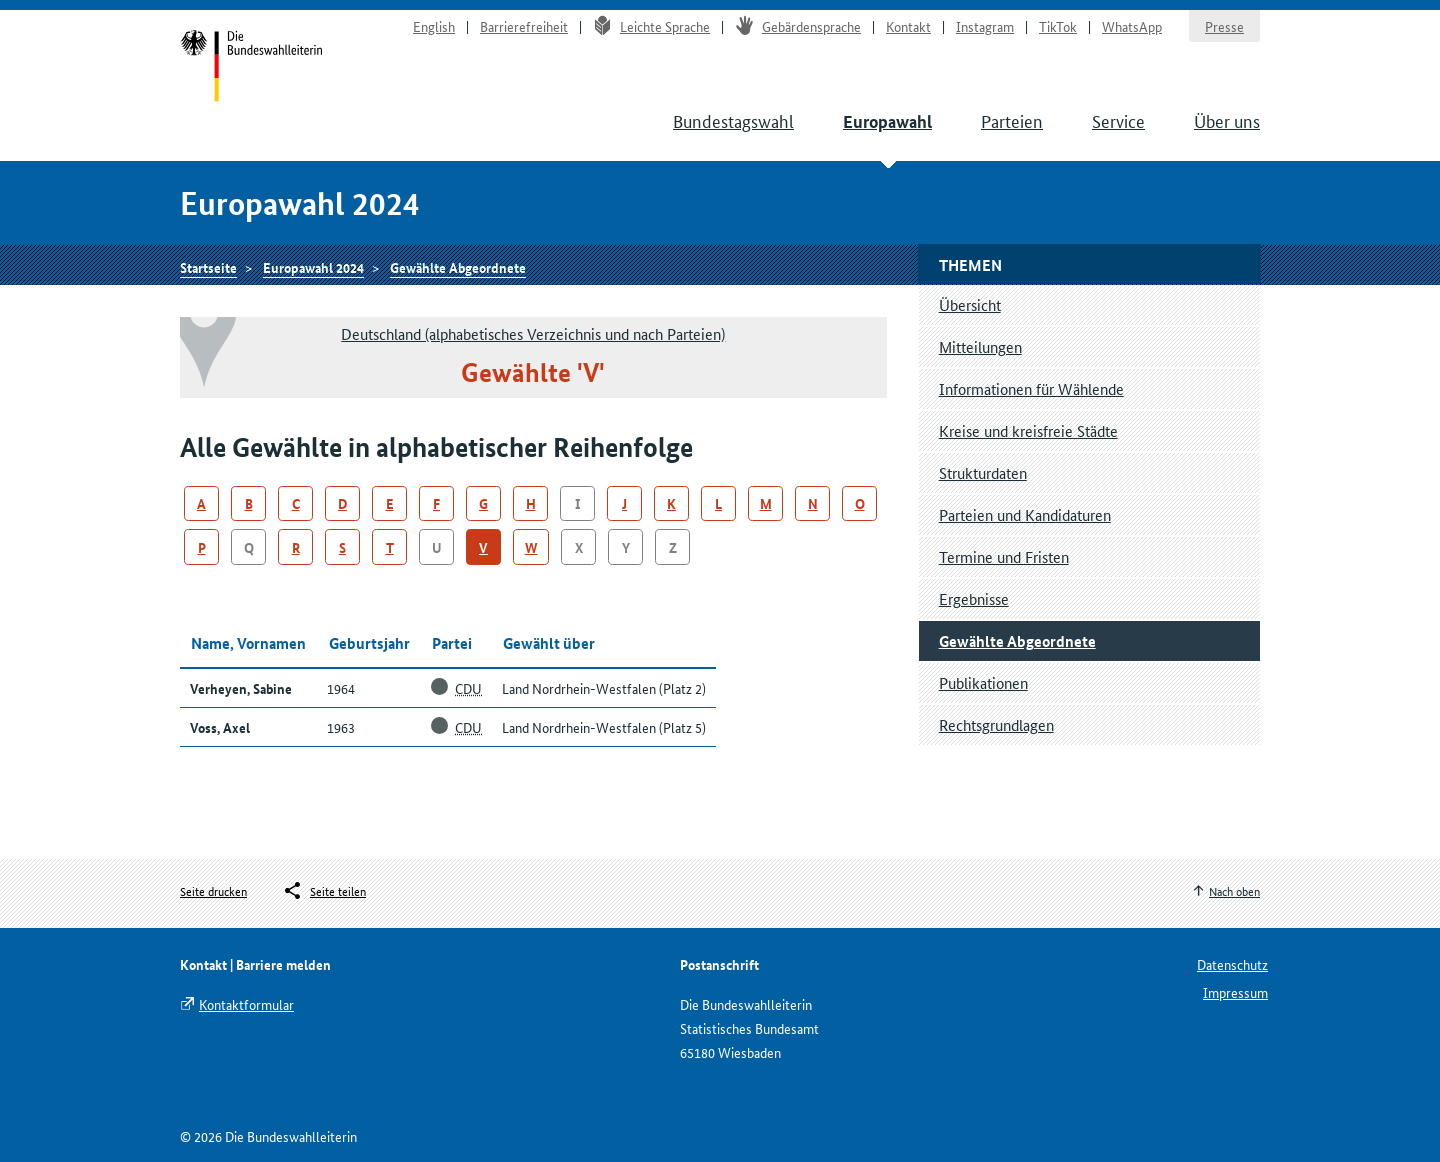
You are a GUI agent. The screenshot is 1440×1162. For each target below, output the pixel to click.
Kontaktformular (246, 1004)
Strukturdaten (983, 472)
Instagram (985, 26)
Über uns (1227, 120)
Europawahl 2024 (313, 267)
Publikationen (983, 682)
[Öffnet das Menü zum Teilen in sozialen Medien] (324, 891)
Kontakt (908, 26)
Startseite (251, 68)
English (434, 26)
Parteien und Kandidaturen (1025, 514)
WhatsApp (1132, 26)
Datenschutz (1232, 964)
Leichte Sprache (651, 26)
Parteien (1012, 120)
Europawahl (887, 121)
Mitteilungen (980, 346)
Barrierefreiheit (524, 26)
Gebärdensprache (798, 26)
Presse (1224, 26)
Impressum (1235, 992)
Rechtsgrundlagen (996, 724)
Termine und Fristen (1004, 556)
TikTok (1058, 26)
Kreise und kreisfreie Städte (1028, 430)
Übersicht (970, 304)
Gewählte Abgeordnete (458, 267)
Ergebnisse (974, 598)
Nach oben (1234, 890)
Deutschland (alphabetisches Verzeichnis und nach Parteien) (533, 333)
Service (1118, 120)
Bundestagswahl (733, 120)
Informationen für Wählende (1031, 388)
